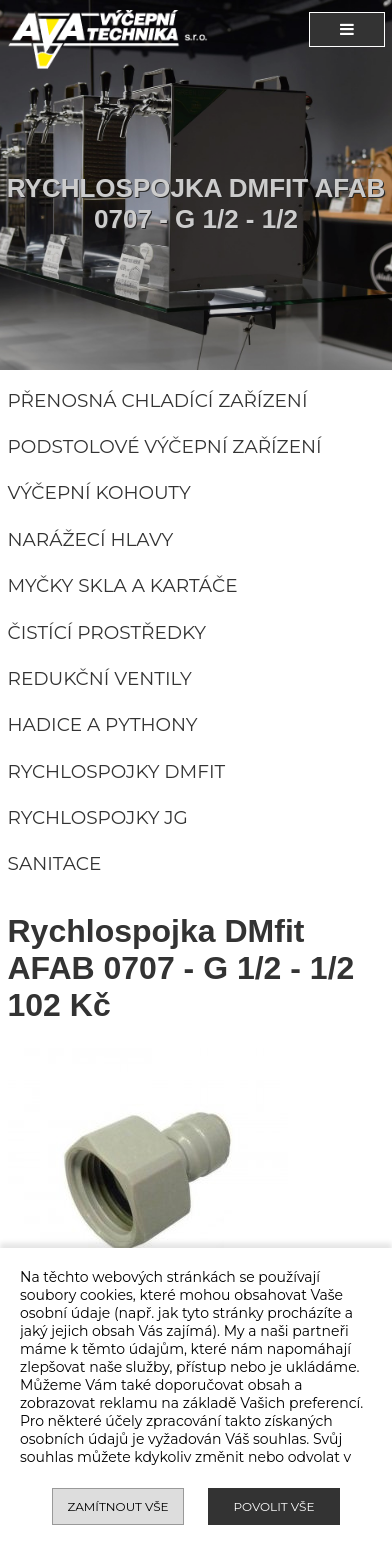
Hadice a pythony (103, 724)
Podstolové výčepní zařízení (165, 446)
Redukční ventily (100, 678)
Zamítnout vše (117, 1506)
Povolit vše (273, 1506)
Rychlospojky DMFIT (117, 771)
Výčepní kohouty (99, 492)
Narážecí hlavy (91, 539)
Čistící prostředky (107, 632)
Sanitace (55, 863)
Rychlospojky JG (98, 817)
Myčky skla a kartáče (123, 585)
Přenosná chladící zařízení (158, 400)
